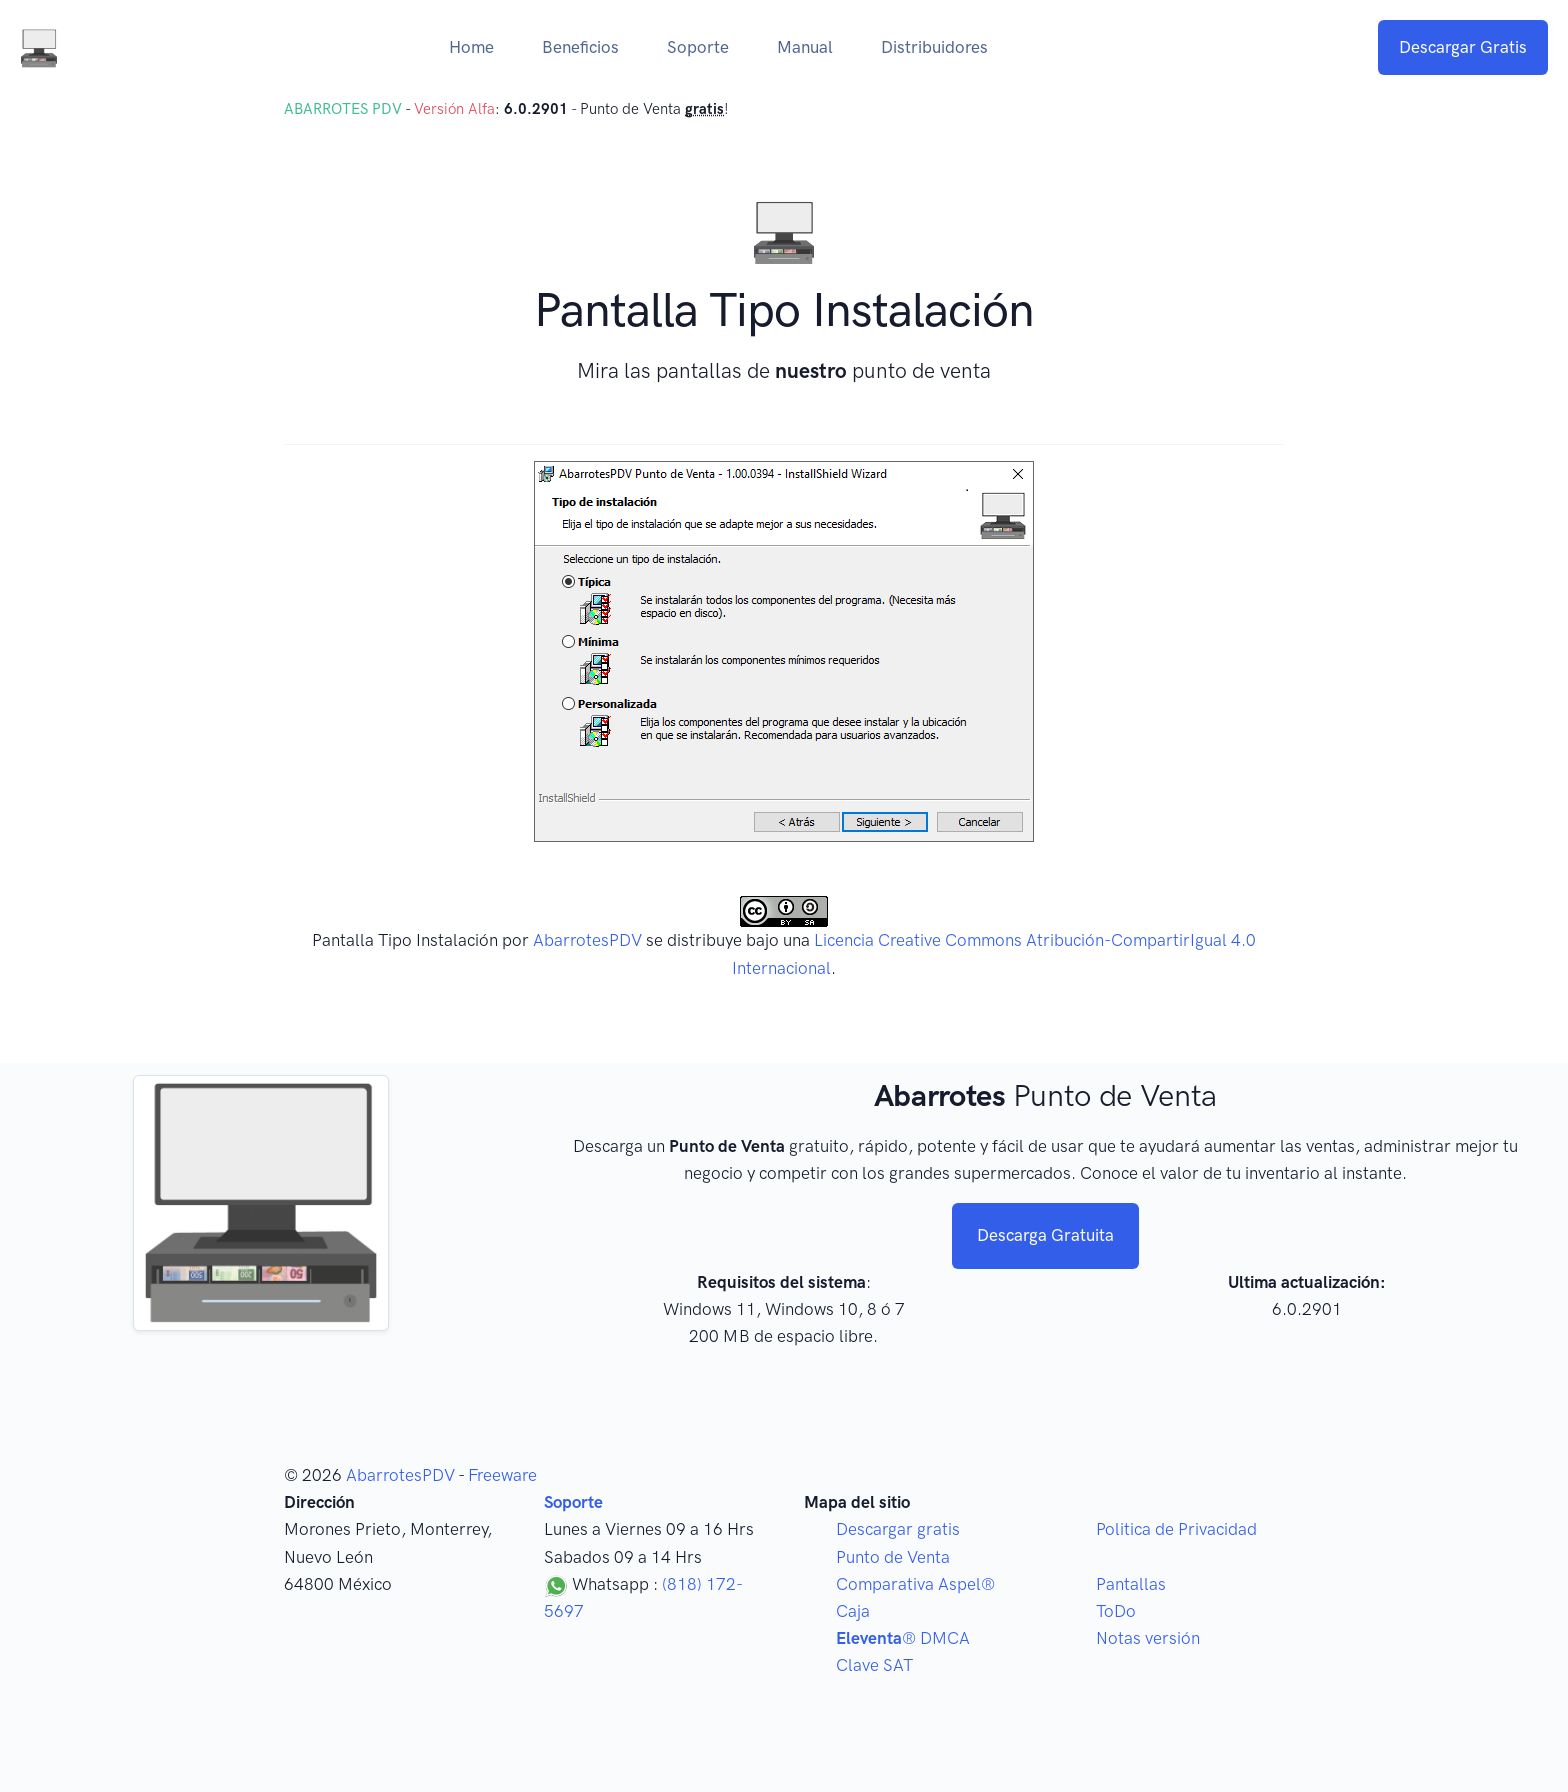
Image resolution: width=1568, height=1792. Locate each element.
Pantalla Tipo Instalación (405, 940)
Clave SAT (874, 1665)
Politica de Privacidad (1176, 1529)
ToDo (1116, 1611)
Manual (805, 47)
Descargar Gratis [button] (1463, 47)
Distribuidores (934, 47)
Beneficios (580, 47)
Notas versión (1148, 1638)
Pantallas (1131, 1584)
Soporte (698, 47)
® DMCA (903, 1638)
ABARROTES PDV (343, 109)
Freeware (502, 1475)
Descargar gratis (898, 1529)
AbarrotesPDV (587, 940)
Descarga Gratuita (1045, 1235)
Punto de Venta (893, 1557)
